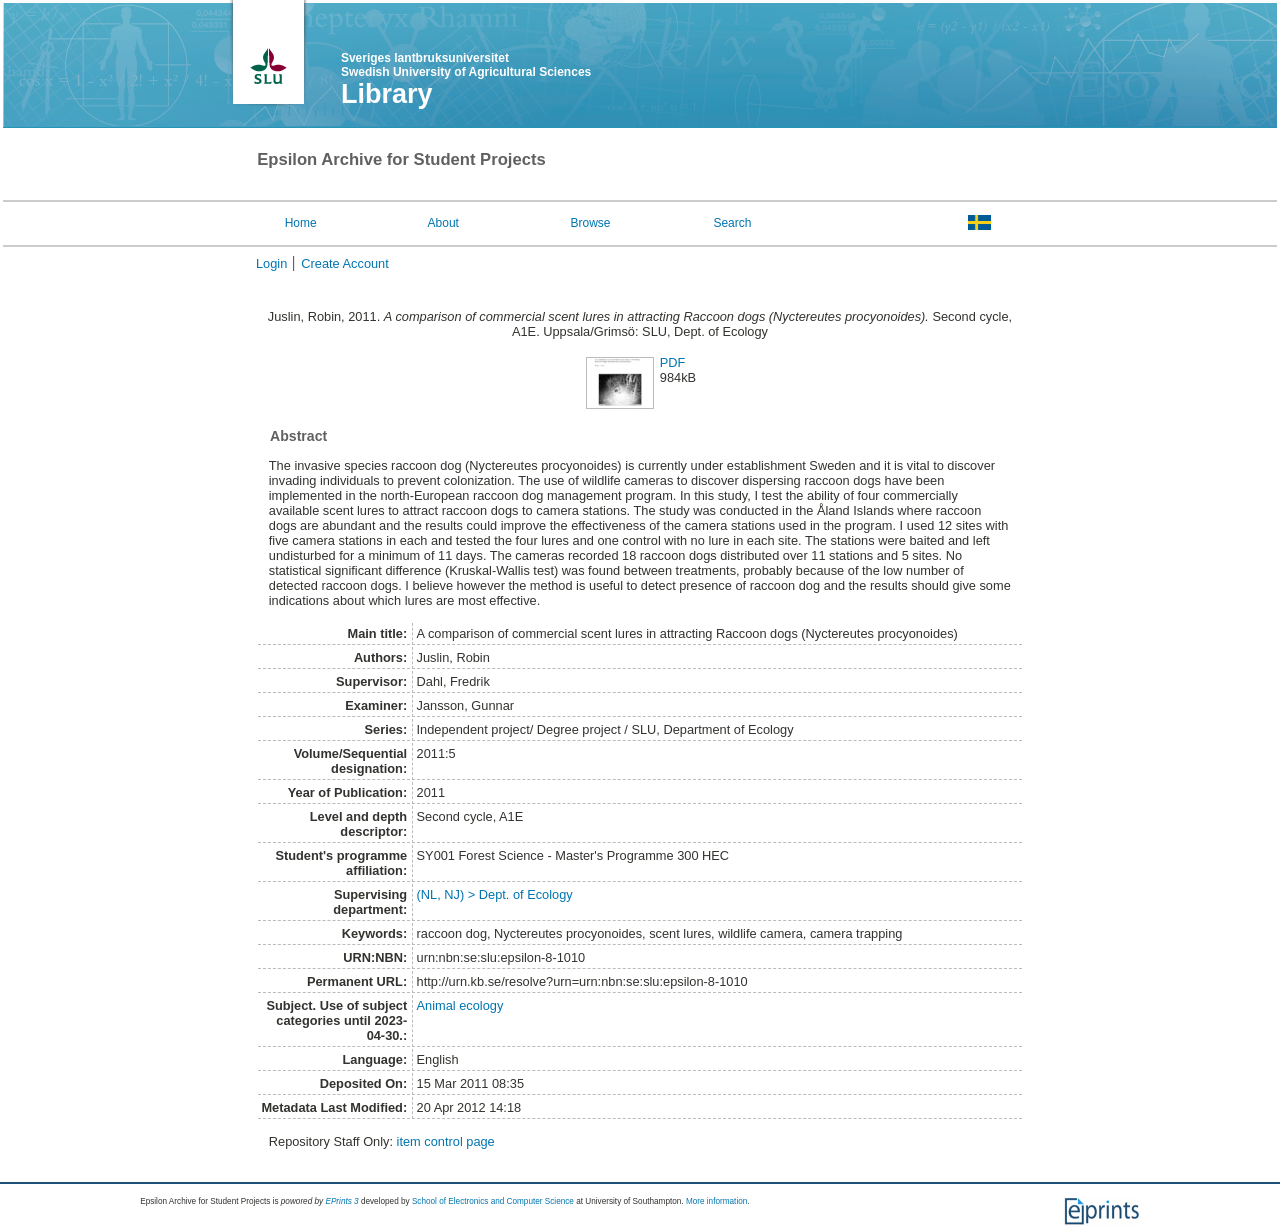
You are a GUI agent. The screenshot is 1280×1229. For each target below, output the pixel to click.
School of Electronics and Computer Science (493, 1201)
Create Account (345, 263)
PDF (673, 362)
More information (716, 1201)
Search (732, 223)
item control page (446, 1141)
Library (387, 94)
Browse (591, 223)
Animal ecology (460, 1005)
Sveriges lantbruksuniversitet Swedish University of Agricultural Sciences (466, 65)
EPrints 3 (341, 1201)
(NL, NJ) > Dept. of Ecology (495, 894)
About (443, 223)
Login (271, 263)
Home (301, 223)
